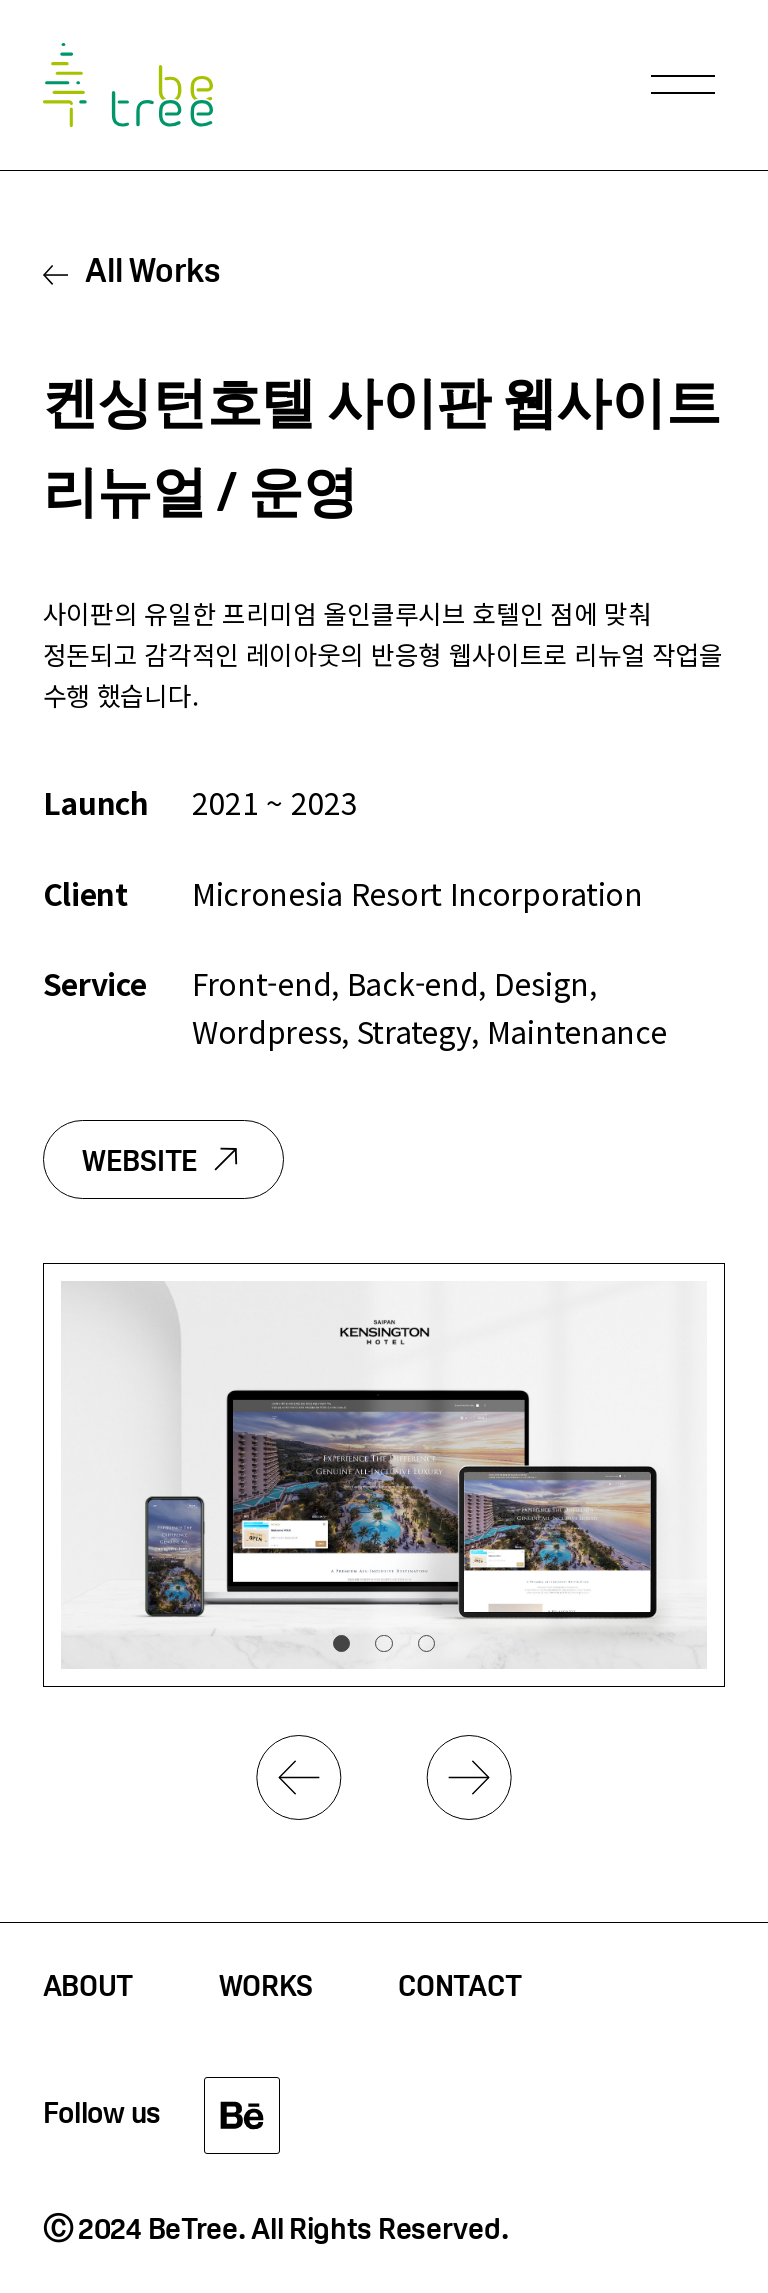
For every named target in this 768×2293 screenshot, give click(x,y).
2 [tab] (383, 1643)
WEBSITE (140, 1163)
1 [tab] (341, 1643)
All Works (152, 273)
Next (469, 1777)
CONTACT (459, 1988)
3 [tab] (426, 1643)
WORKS (266, 1988)
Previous (298, 1777)
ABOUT (88, 1988)
